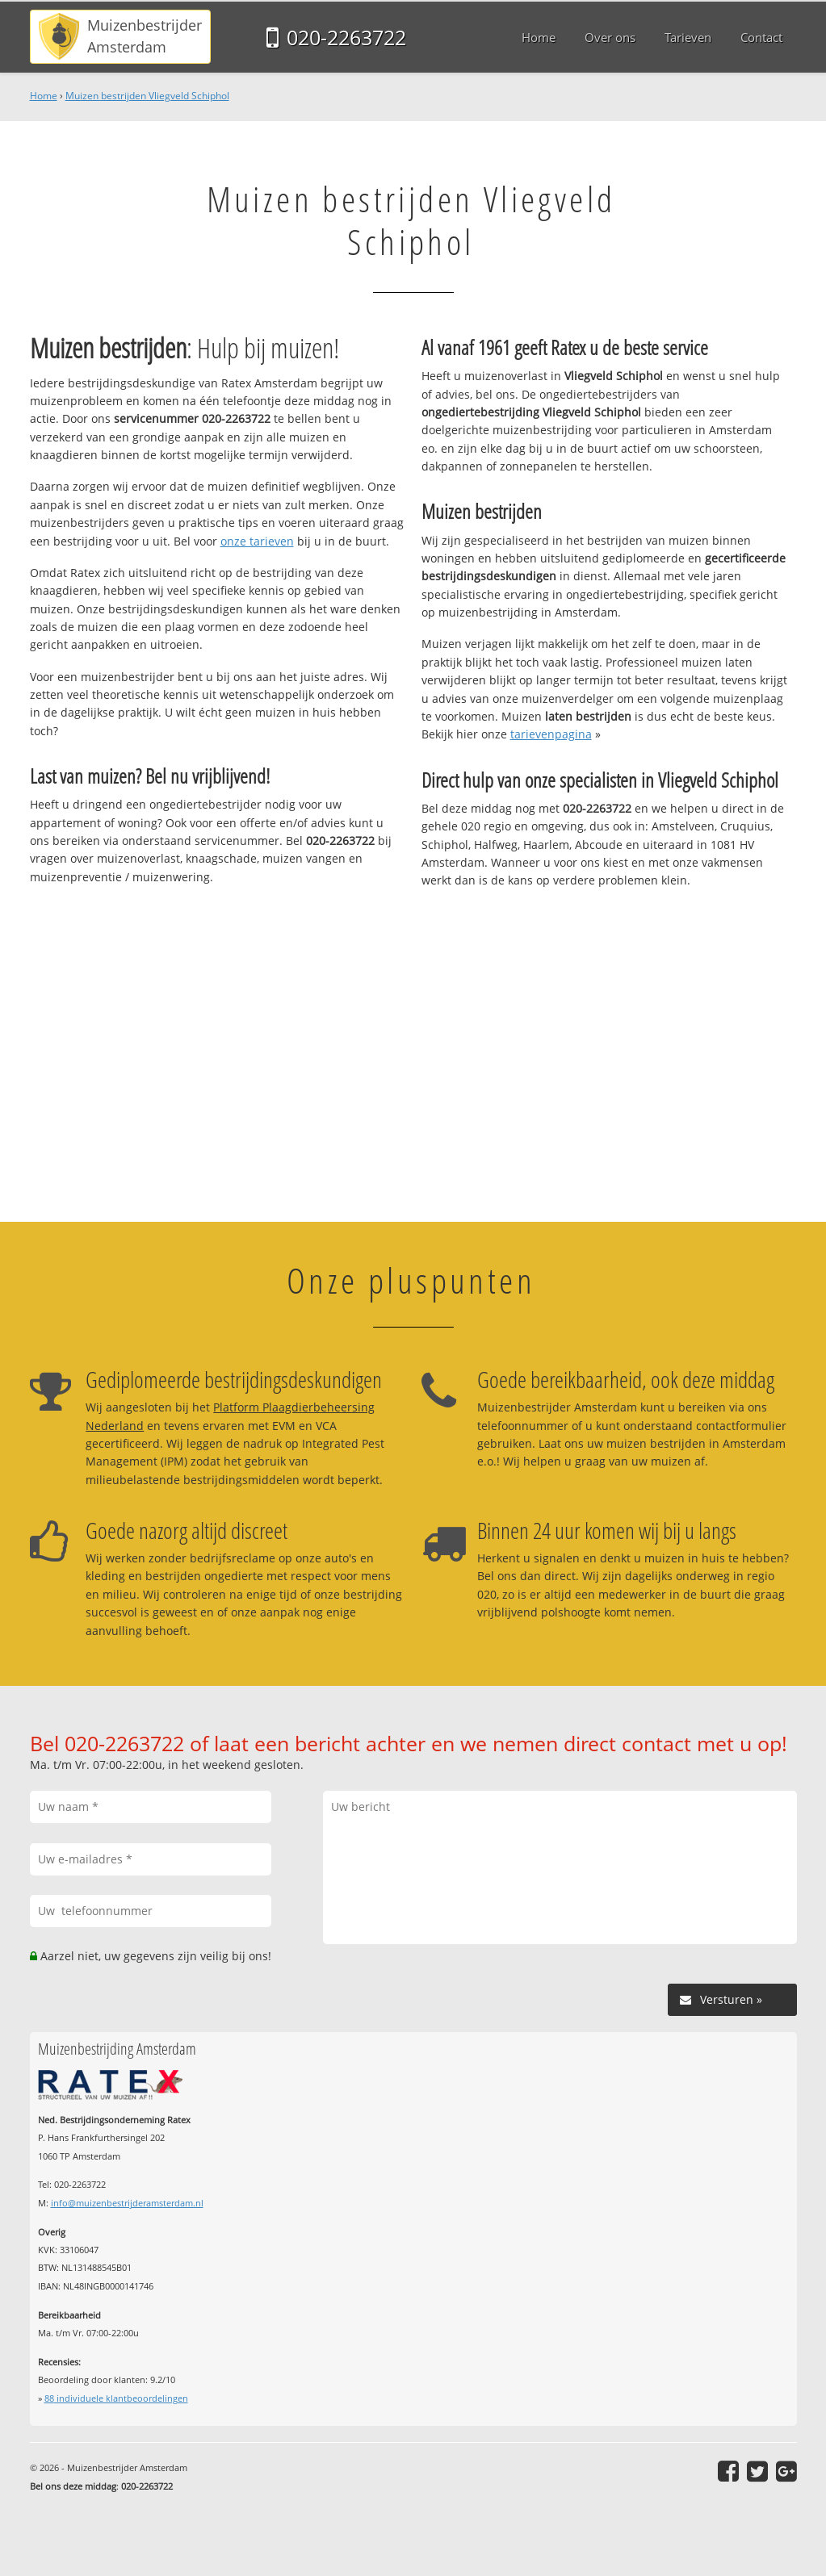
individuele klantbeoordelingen (116, 2398)
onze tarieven (257, 541)
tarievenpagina (551, 734)
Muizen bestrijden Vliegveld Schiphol (147, 95)
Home (43, 95)
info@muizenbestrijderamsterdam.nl (127, 2203)
